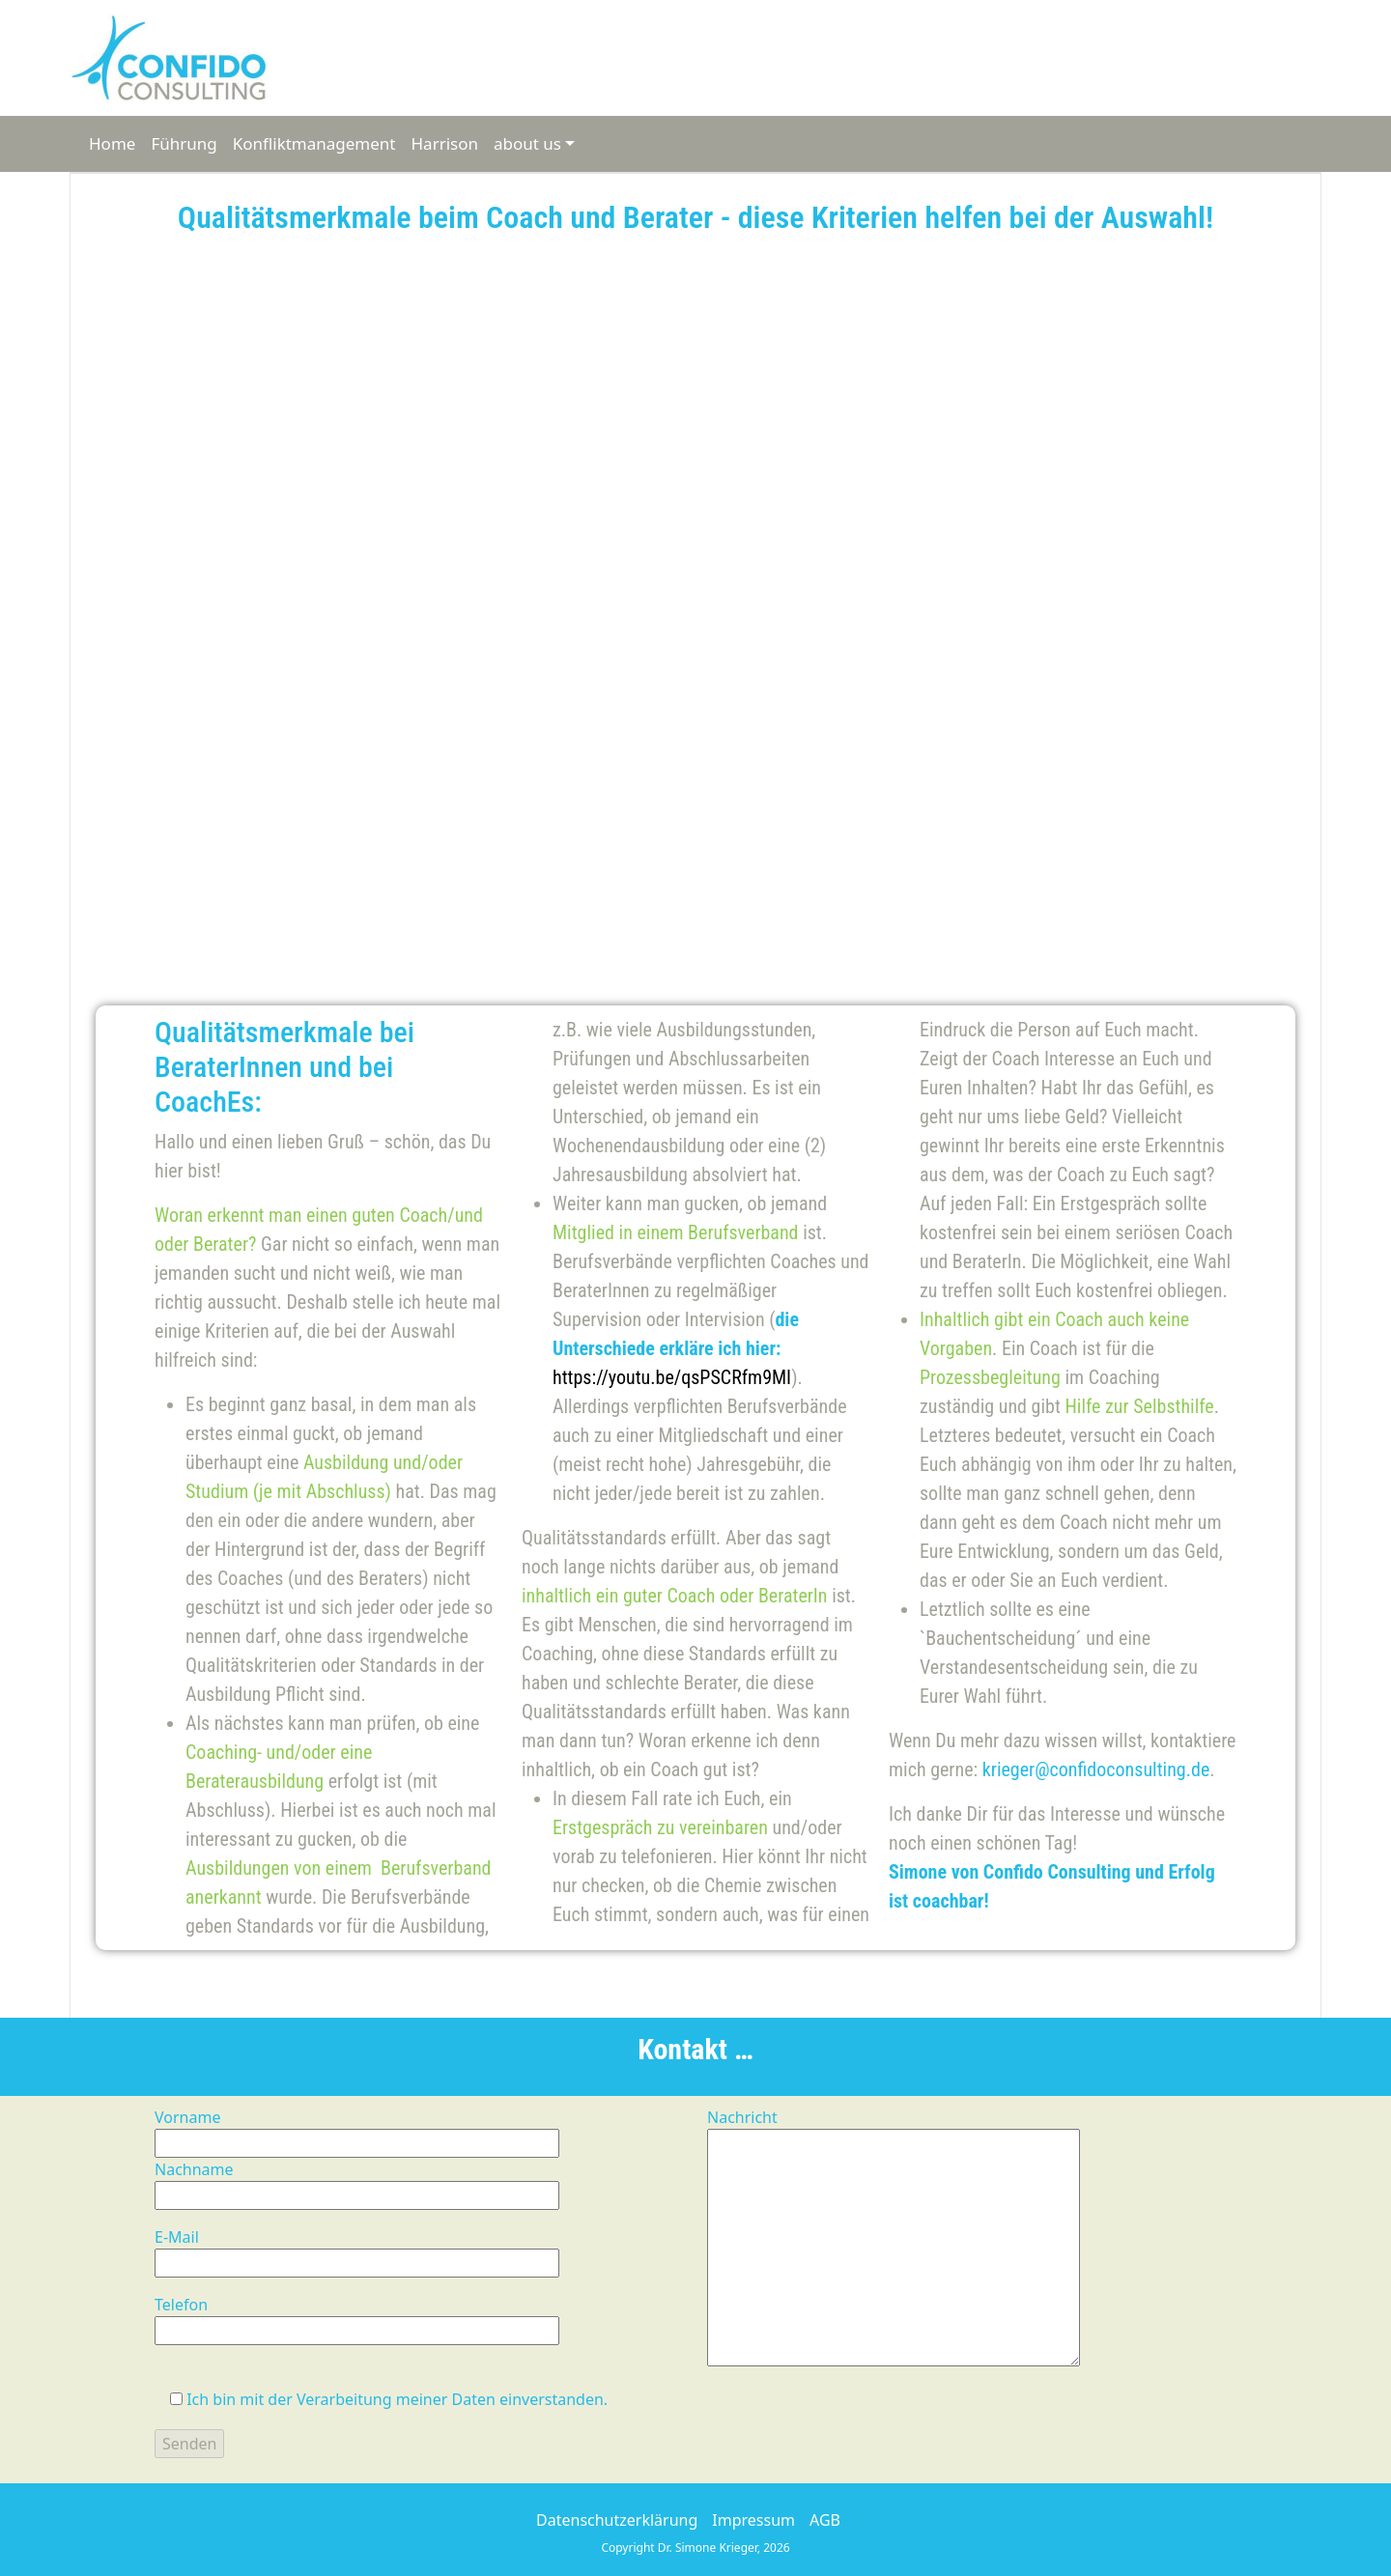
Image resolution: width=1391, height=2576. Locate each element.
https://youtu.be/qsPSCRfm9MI (672, 1377)
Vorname (357, 2130)
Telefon (357, 2317)
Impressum (753, 2520)
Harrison (445, 143)
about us (527, 143)
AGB (824, 2520)
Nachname (357, 2182)
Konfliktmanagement (314, 143)
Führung (183, 143)
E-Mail (357, 2250)
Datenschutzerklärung (616, 2520)
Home (112, 143)
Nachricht (893, 2239)
